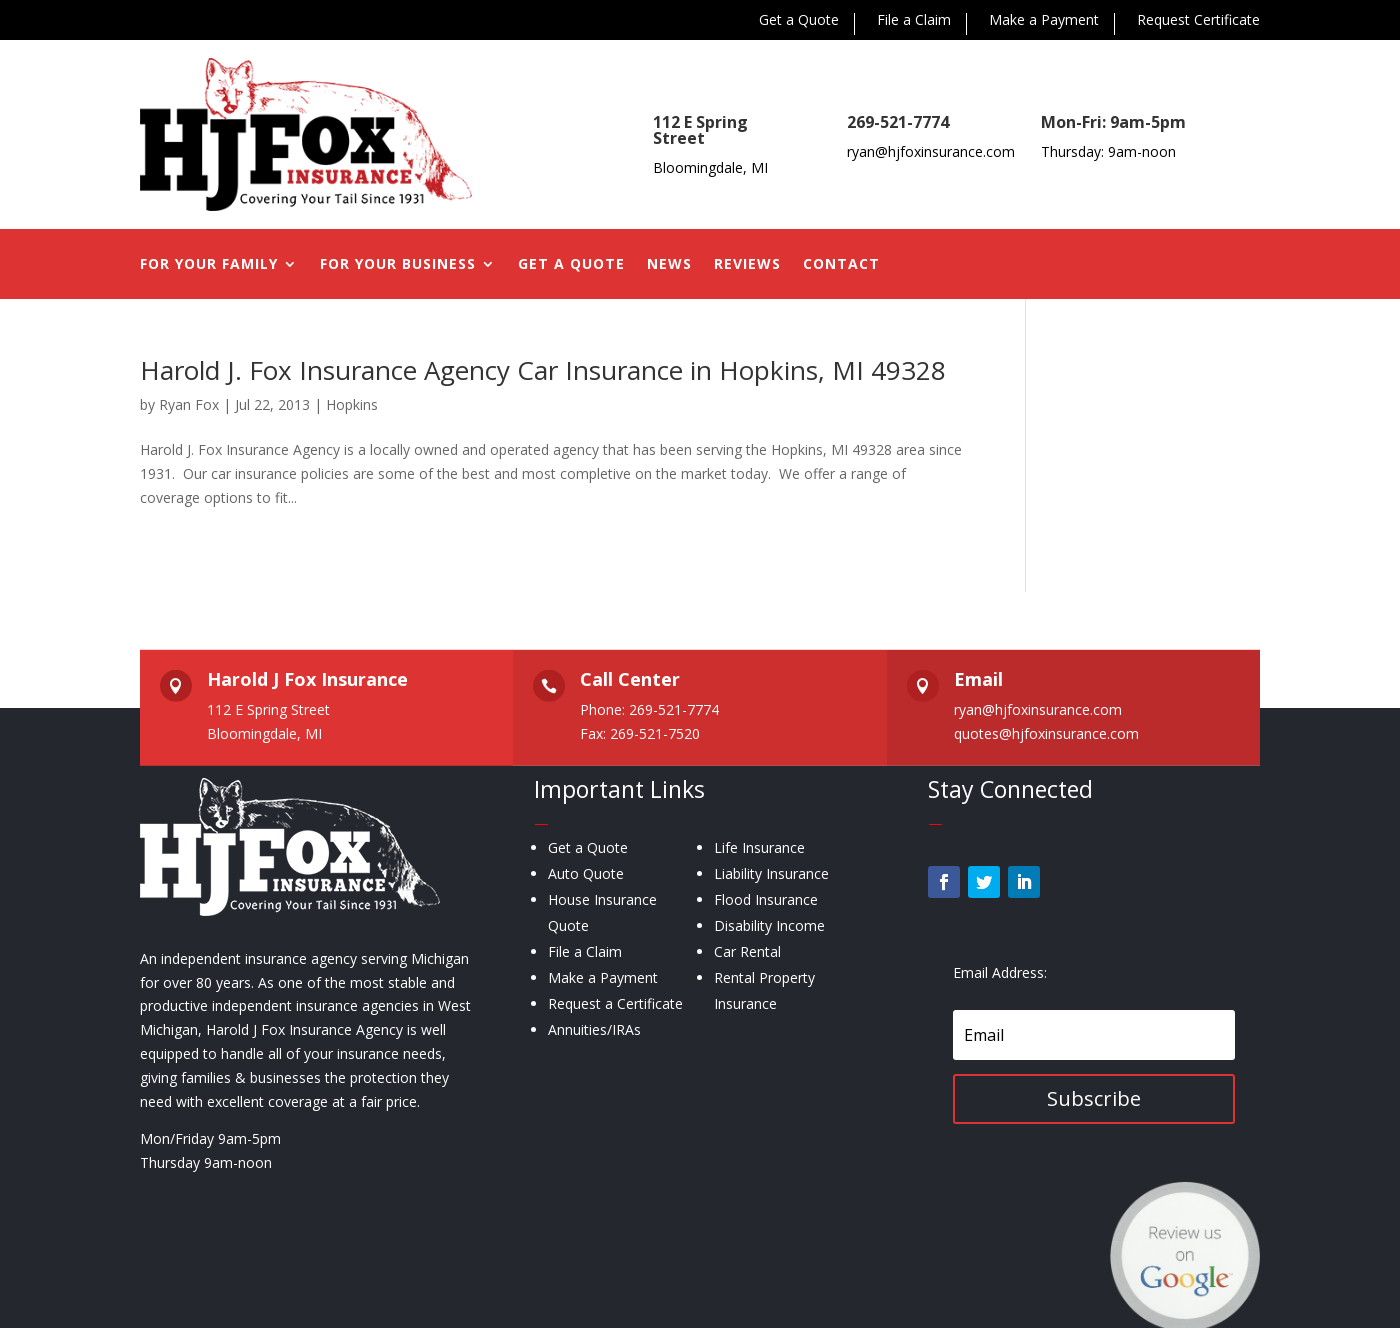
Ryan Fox (189, 404)
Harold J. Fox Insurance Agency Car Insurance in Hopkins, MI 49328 (543, 370)
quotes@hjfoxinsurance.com (1046, 733)
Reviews (747, 265)
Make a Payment (1044, 21)
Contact (841, 265)
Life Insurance (759, 847)
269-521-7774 (898, 122)
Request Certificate (1198, 21)
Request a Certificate (615, 1003)
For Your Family (209, 265)
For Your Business (398, 265)
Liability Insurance (771, 873)
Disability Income (769, 925)
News (669, 265)
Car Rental (747, 951)
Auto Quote (586, 873)
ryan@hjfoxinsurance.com (931, 151)
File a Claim (914, 21)
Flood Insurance (766, 899)
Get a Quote (799, 21)
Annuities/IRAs (594, 1029)
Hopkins (352, 404)
